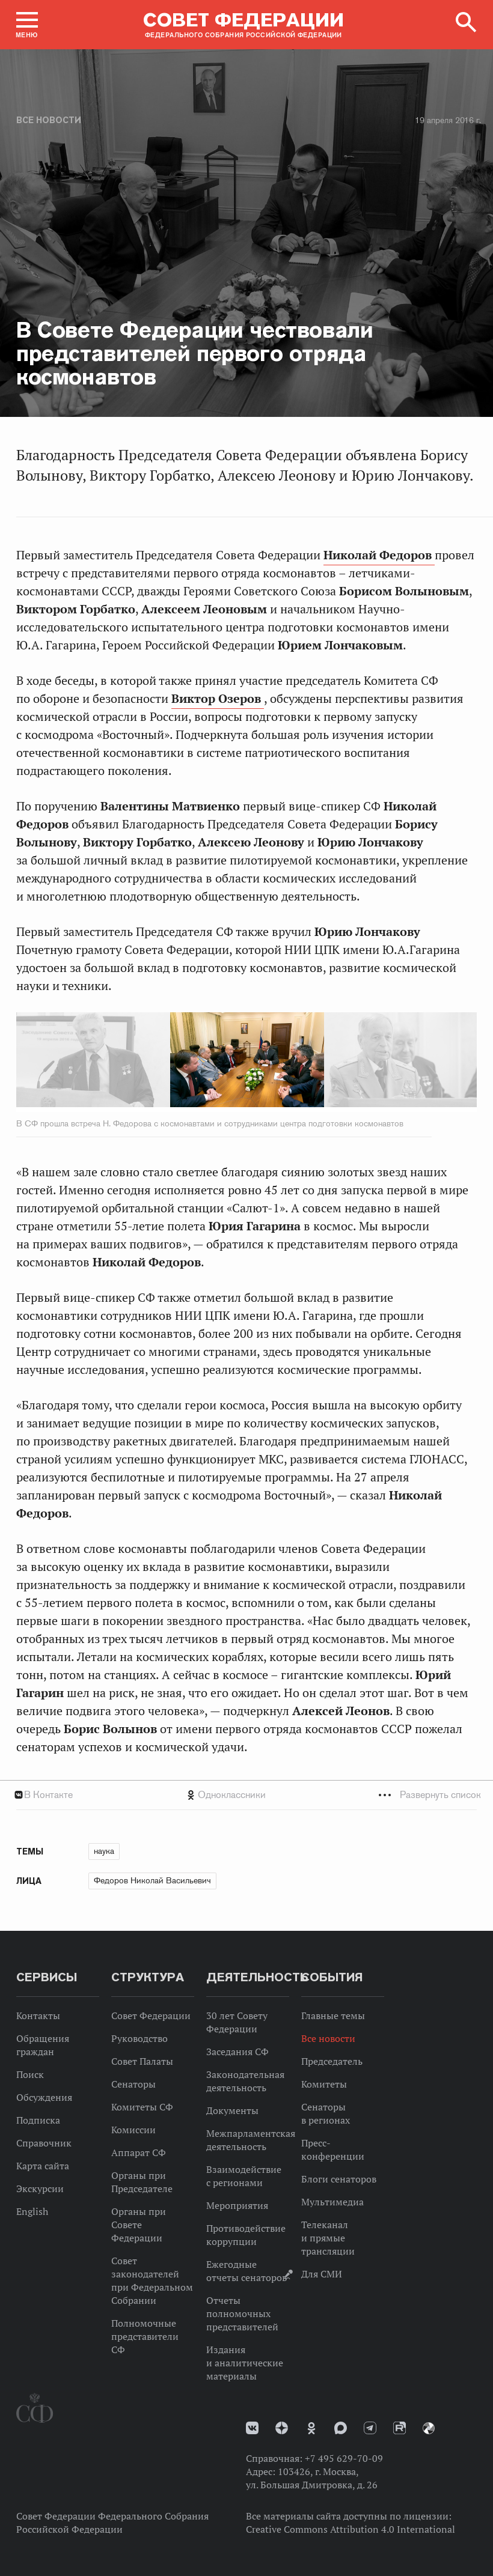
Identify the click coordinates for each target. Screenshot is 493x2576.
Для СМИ (321, 2274)
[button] (27, 24)
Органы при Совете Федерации (138, 2224)
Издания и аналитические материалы (244, 2363)
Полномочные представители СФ (145, 2336)
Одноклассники (232, 1794)
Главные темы (333, 2015)
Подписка (38, 2120)
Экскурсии (40, 2189)
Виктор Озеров (217, 698)
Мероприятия (237, 2205)
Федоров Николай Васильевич (152, 1880)
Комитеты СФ (142, 2107)
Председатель (332, 2061)
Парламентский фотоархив (429, 2428)
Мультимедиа (332, 2202)
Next (407, 1062)
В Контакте (48, 1794)
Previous (85, 1062)
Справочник (44, 2143)
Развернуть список (440, 1794)
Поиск (30, 2074)
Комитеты (324, 2084)
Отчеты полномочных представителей (242, 2313)
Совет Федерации (151, 2015)
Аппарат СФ (138, 2152)
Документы (232, 2110)
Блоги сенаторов (338, 2179)
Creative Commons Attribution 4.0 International (350, 2529)
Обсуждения (44, 2097)
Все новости (48, 120)
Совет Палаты (142, 2061)
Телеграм (370, 2428)
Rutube (399, 2428)
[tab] (246, 1794)
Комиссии (133, 2130)
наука (104, 1850)
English (32, 2211)
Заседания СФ (237, 2052)
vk (252, 2428)
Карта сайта (42, 2166)
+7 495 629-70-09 (344, 2458)
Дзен (281, 2428)
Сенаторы (133, 2084)
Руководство (139, 2038)
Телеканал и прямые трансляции (328, 2238)
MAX (340, 2428)
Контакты (38, 2015)
